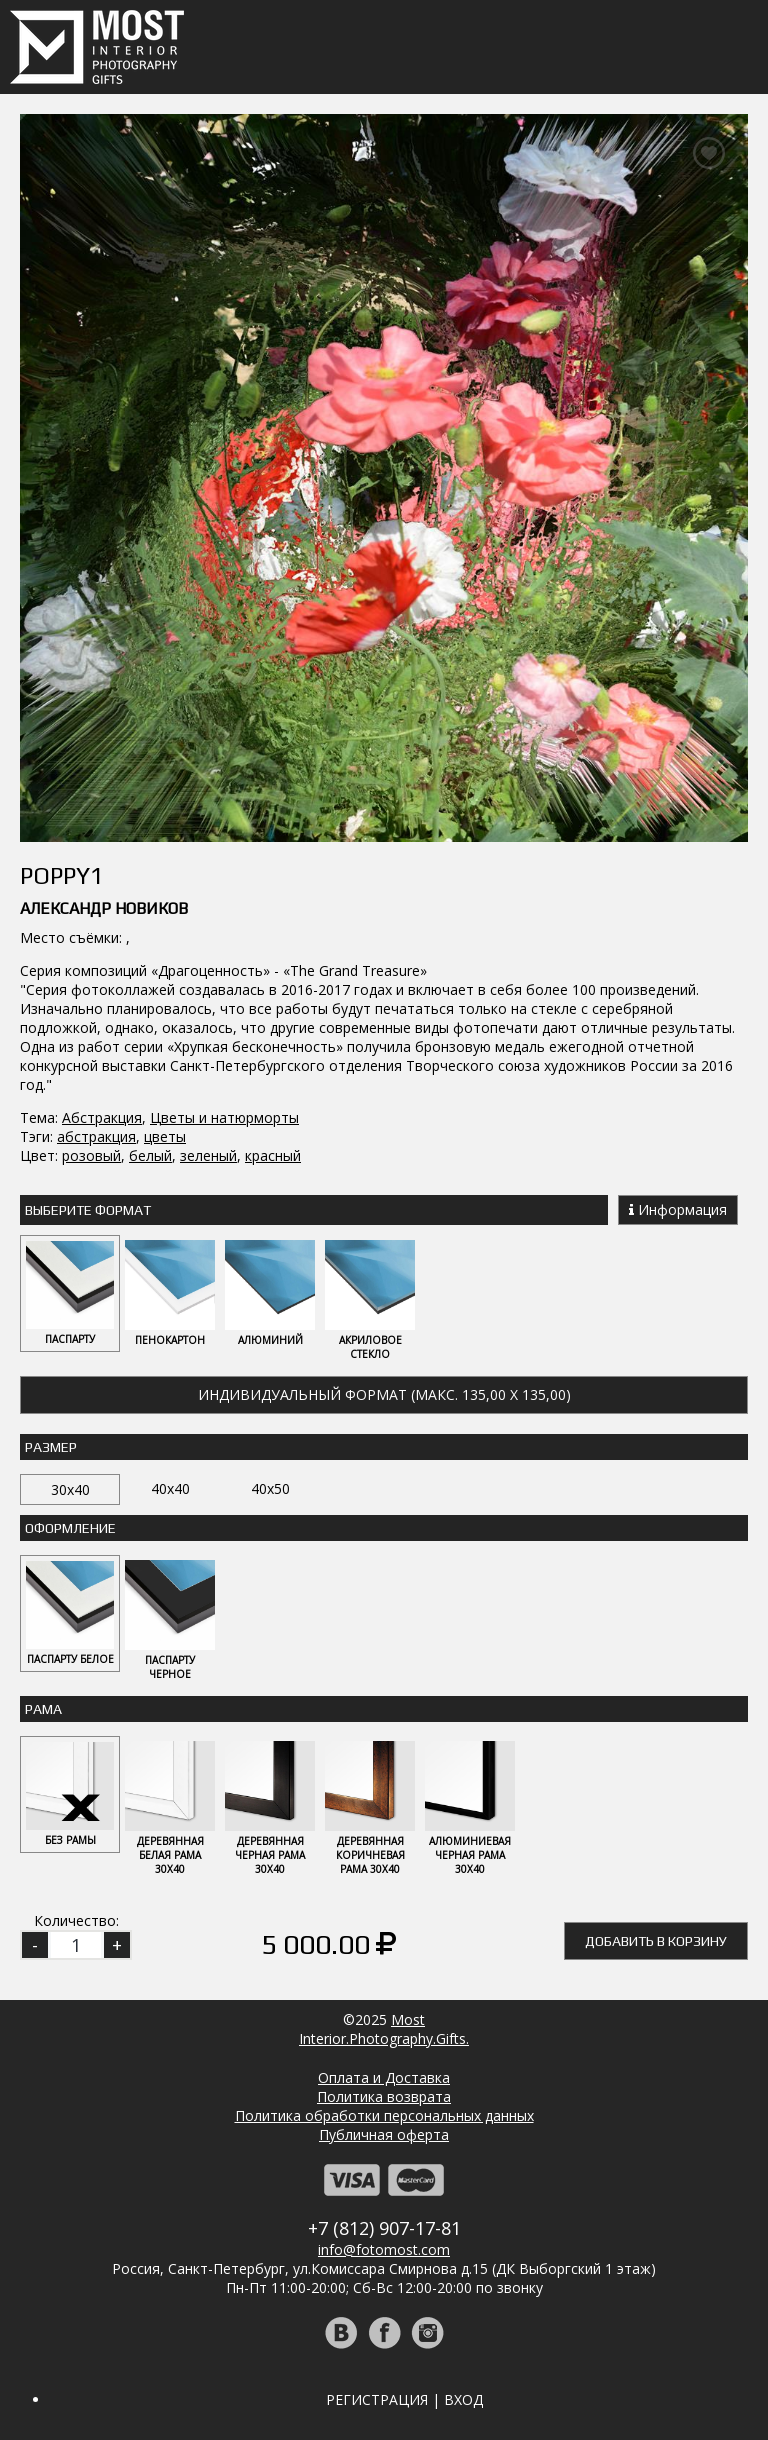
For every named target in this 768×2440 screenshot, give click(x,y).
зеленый (208, 1155)
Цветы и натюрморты (224, 1117)
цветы (165, 1136)
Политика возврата (384, 2096)
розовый (91, 1155)
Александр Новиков (104, 908)
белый (150, 1155)
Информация (678, 1209)
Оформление (70, 1528)
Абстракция (102, 1117)
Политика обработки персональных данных (384, 2115)
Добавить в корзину (656, 1941)
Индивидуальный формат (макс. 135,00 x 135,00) (384, 1394)
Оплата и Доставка (384, 2077)
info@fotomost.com (384, 2249)
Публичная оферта (384, 2134)
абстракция (96, 1136)
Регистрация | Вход (404, 2399)
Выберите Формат (88, 1210)
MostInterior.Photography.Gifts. (384, 2029)
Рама (43, 1709)
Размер (51, 1447)
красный (273, 1155)
